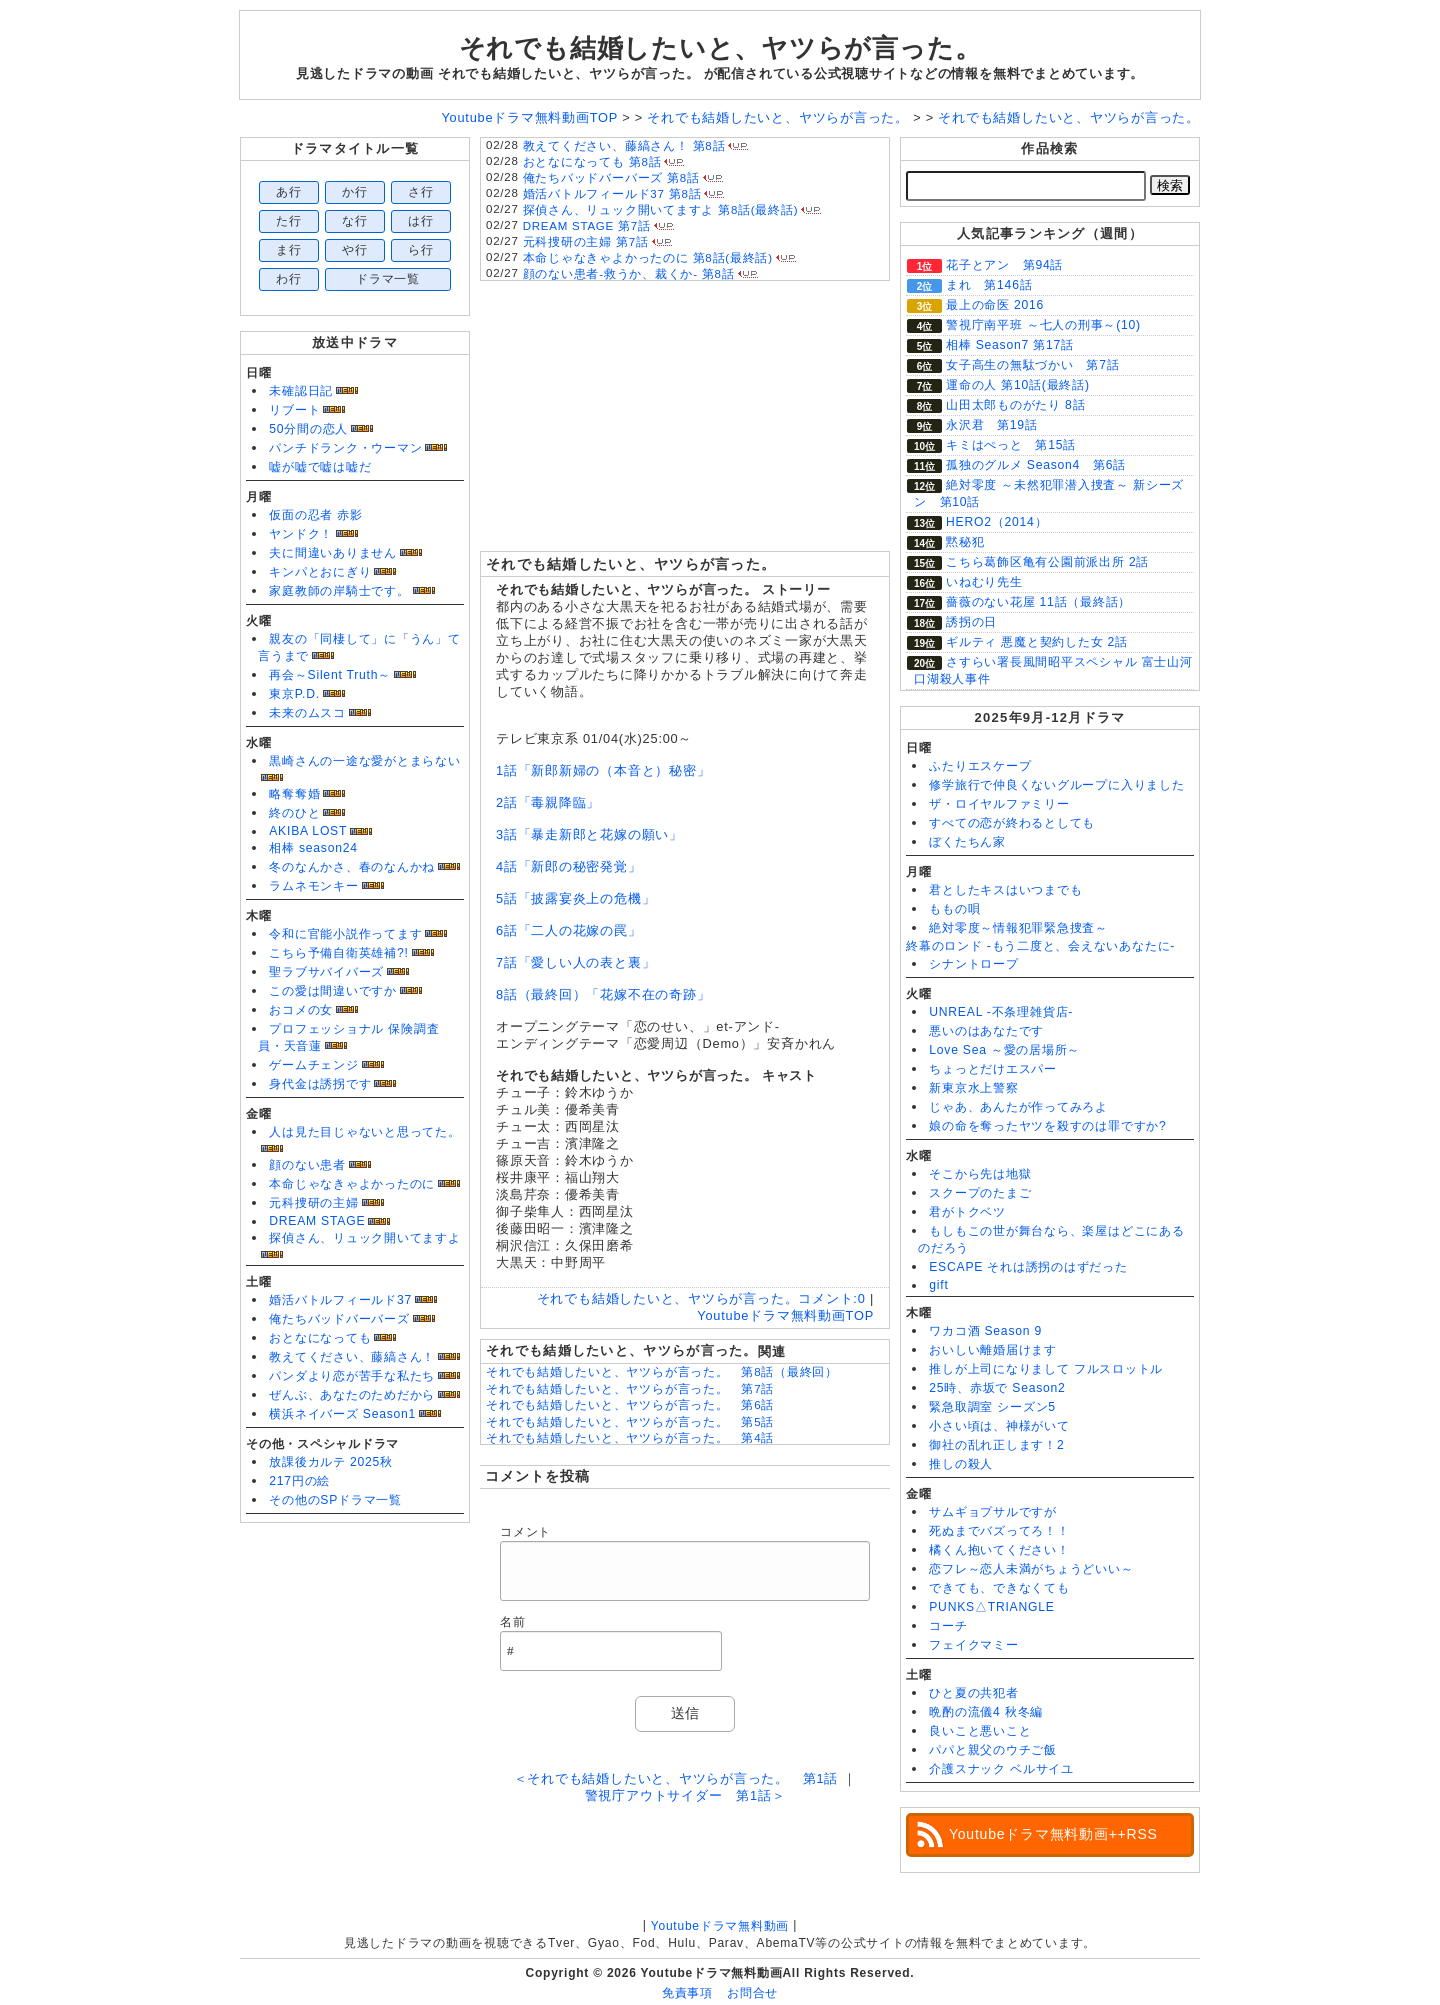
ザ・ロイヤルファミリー (999, 804)
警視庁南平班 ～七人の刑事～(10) (1043, 325)
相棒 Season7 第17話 (1010, 345)
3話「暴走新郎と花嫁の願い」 (589, 834)
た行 (289, 221)
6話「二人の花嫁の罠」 (569, 930)
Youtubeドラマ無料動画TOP (785, 1315)
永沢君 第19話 (992, 425)
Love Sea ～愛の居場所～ (1004, 1050)
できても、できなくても (999, 1588)
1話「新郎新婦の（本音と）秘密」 (603, 770)
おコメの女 (301, 1010)
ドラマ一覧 (388, 279)
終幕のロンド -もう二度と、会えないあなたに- (1040, 946)
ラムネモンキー (313, 886)
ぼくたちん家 (967, 842)
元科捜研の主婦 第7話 (586, 242)
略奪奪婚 (294, 794)
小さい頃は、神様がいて (999, 1426)
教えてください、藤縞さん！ (352, 1357)
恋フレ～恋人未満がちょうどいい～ (1031, 1569)
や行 (355, 250)
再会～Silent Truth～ (330, 675)
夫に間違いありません (333, 553)
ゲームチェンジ (313, 1065)
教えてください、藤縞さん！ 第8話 (624, 146)
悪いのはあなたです (986, 1031)
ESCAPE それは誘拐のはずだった (1028, 1267)
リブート (294, 410)
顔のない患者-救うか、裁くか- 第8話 (629, 274)
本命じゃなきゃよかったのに (352, 1184)
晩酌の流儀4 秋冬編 (986, 1712)
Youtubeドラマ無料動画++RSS (1053, 1834)
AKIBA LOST (308, 831)
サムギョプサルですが (993, 1512)
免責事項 (687, 1993)
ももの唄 (954, 909)
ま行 (289, 250)
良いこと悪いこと (980, 1731)
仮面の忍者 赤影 (316, 515)
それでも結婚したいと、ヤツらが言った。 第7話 (630, 1389)
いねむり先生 (984, 582)
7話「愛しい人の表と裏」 (575, 962)
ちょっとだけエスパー (993, 1069)
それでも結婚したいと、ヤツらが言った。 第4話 (630, 1438)
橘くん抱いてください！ (999, 1550)
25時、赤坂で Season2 (997, 1388)
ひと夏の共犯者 (973, 1693)
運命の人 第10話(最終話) (1018, 385)
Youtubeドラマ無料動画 (720, 1926)
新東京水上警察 (973, 1088)
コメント (525, 1532)
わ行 (289, 279)
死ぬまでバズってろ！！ (999, 1531)
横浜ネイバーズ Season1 (342, 1414)
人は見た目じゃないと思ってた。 (365, 1132)
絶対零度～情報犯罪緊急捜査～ (1018, 928)
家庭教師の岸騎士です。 (339, 591)
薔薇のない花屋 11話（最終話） (1038, 602)
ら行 (421, 250)
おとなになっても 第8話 (592, 162)
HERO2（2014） (996, 522)
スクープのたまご (980, 1193)
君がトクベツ (967, 1212)
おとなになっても (320, 1338)
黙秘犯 (965, 542)
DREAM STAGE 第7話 (587, 226)
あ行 (289, 192)
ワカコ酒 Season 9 (985, 1331)
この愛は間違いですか (333, 991)
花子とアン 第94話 (1004, 265)
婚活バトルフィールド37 (340, 1300)
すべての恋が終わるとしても (1012, 823)
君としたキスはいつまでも (1005, 890)
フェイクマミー (973, 1645)
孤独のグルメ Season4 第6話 (1036, 465)
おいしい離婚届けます (993, 1350)
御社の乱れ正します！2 (996, 1445)
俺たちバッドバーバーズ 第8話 (611, 178)
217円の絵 (299, 1481)
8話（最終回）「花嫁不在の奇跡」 (603, 994)
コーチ (948, 1626)
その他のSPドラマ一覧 (335, 1500)
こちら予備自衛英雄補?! (338, 953)
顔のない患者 (307, 1165)
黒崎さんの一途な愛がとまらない (365, 761)
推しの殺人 (961, 1464)
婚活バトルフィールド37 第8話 (612, 194)
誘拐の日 (971, 622)
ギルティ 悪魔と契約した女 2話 (1037, 642)
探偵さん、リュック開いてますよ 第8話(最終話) (661, 210)
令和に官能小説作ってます (345, 934)
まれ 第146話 (989, 285)
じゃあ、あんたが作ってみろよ (1018, 1107)
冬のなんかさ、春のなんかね (352, 867)
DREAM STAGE (317, 1221)
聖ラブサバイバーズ (326, 972)
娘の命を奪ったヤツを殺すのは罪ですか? (1047, 1126)
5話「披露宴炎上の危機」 (575, 898)
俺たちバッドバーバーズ (339, 1319)
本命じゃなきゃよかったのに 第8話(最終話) (648, 258)
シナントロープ (973, 964)
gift (938, 1285)
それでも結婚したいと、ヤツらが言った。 (720, 48)
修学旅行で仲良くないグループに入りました (1056, 785)
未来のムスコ (307, 713)
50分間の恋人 (308, 429)
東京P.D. (294, 694)
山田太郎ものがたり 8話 (1015, 405)
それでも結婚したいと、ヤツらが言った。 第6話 (630, 1405)
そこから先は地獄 (980, 1174)
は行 (421, 221)
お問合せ (752, 1993)
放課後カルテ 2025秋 (331, 1462)
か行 (355, 192)
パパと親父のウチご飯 (993, 1750)
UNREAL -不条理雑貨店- (1001, 1012)
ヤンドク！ (301, 534)
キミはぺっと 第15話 (1011, 445)
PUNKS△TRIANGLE (991, 1607)
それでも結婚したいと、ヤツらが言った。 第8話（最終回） (662, 1372)
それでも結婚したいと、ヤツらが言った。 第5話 (630, 1422)
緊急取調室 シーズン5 (992, 1407)
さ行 (421, 192)
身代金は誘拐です (320, 1084)
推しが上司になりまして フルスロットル (1046, 1369)
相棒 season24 (313, 848)
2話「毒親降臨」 (548, 802)
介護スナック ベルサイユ (1001, 1769)
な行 (355, 221)
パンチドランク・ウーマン (345, 448)
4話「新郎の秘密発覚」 (569, 866)
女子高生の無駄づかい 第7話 (1033, 365)
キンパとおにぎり (320, 572)
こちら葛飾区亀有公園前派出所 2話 (1047, 562)
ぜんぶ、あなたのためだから (352, 1395)
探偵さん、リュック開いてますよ (365, 1238)
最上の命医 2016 (995, 305)
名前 (513, 1622)
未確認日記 (301, 391)
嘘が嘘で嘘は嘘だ (320, 467)
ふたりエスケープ (980, 766)
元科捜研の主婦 (313, 1203)
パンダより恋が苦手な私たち (352, 1376)
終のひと (294, 813)
